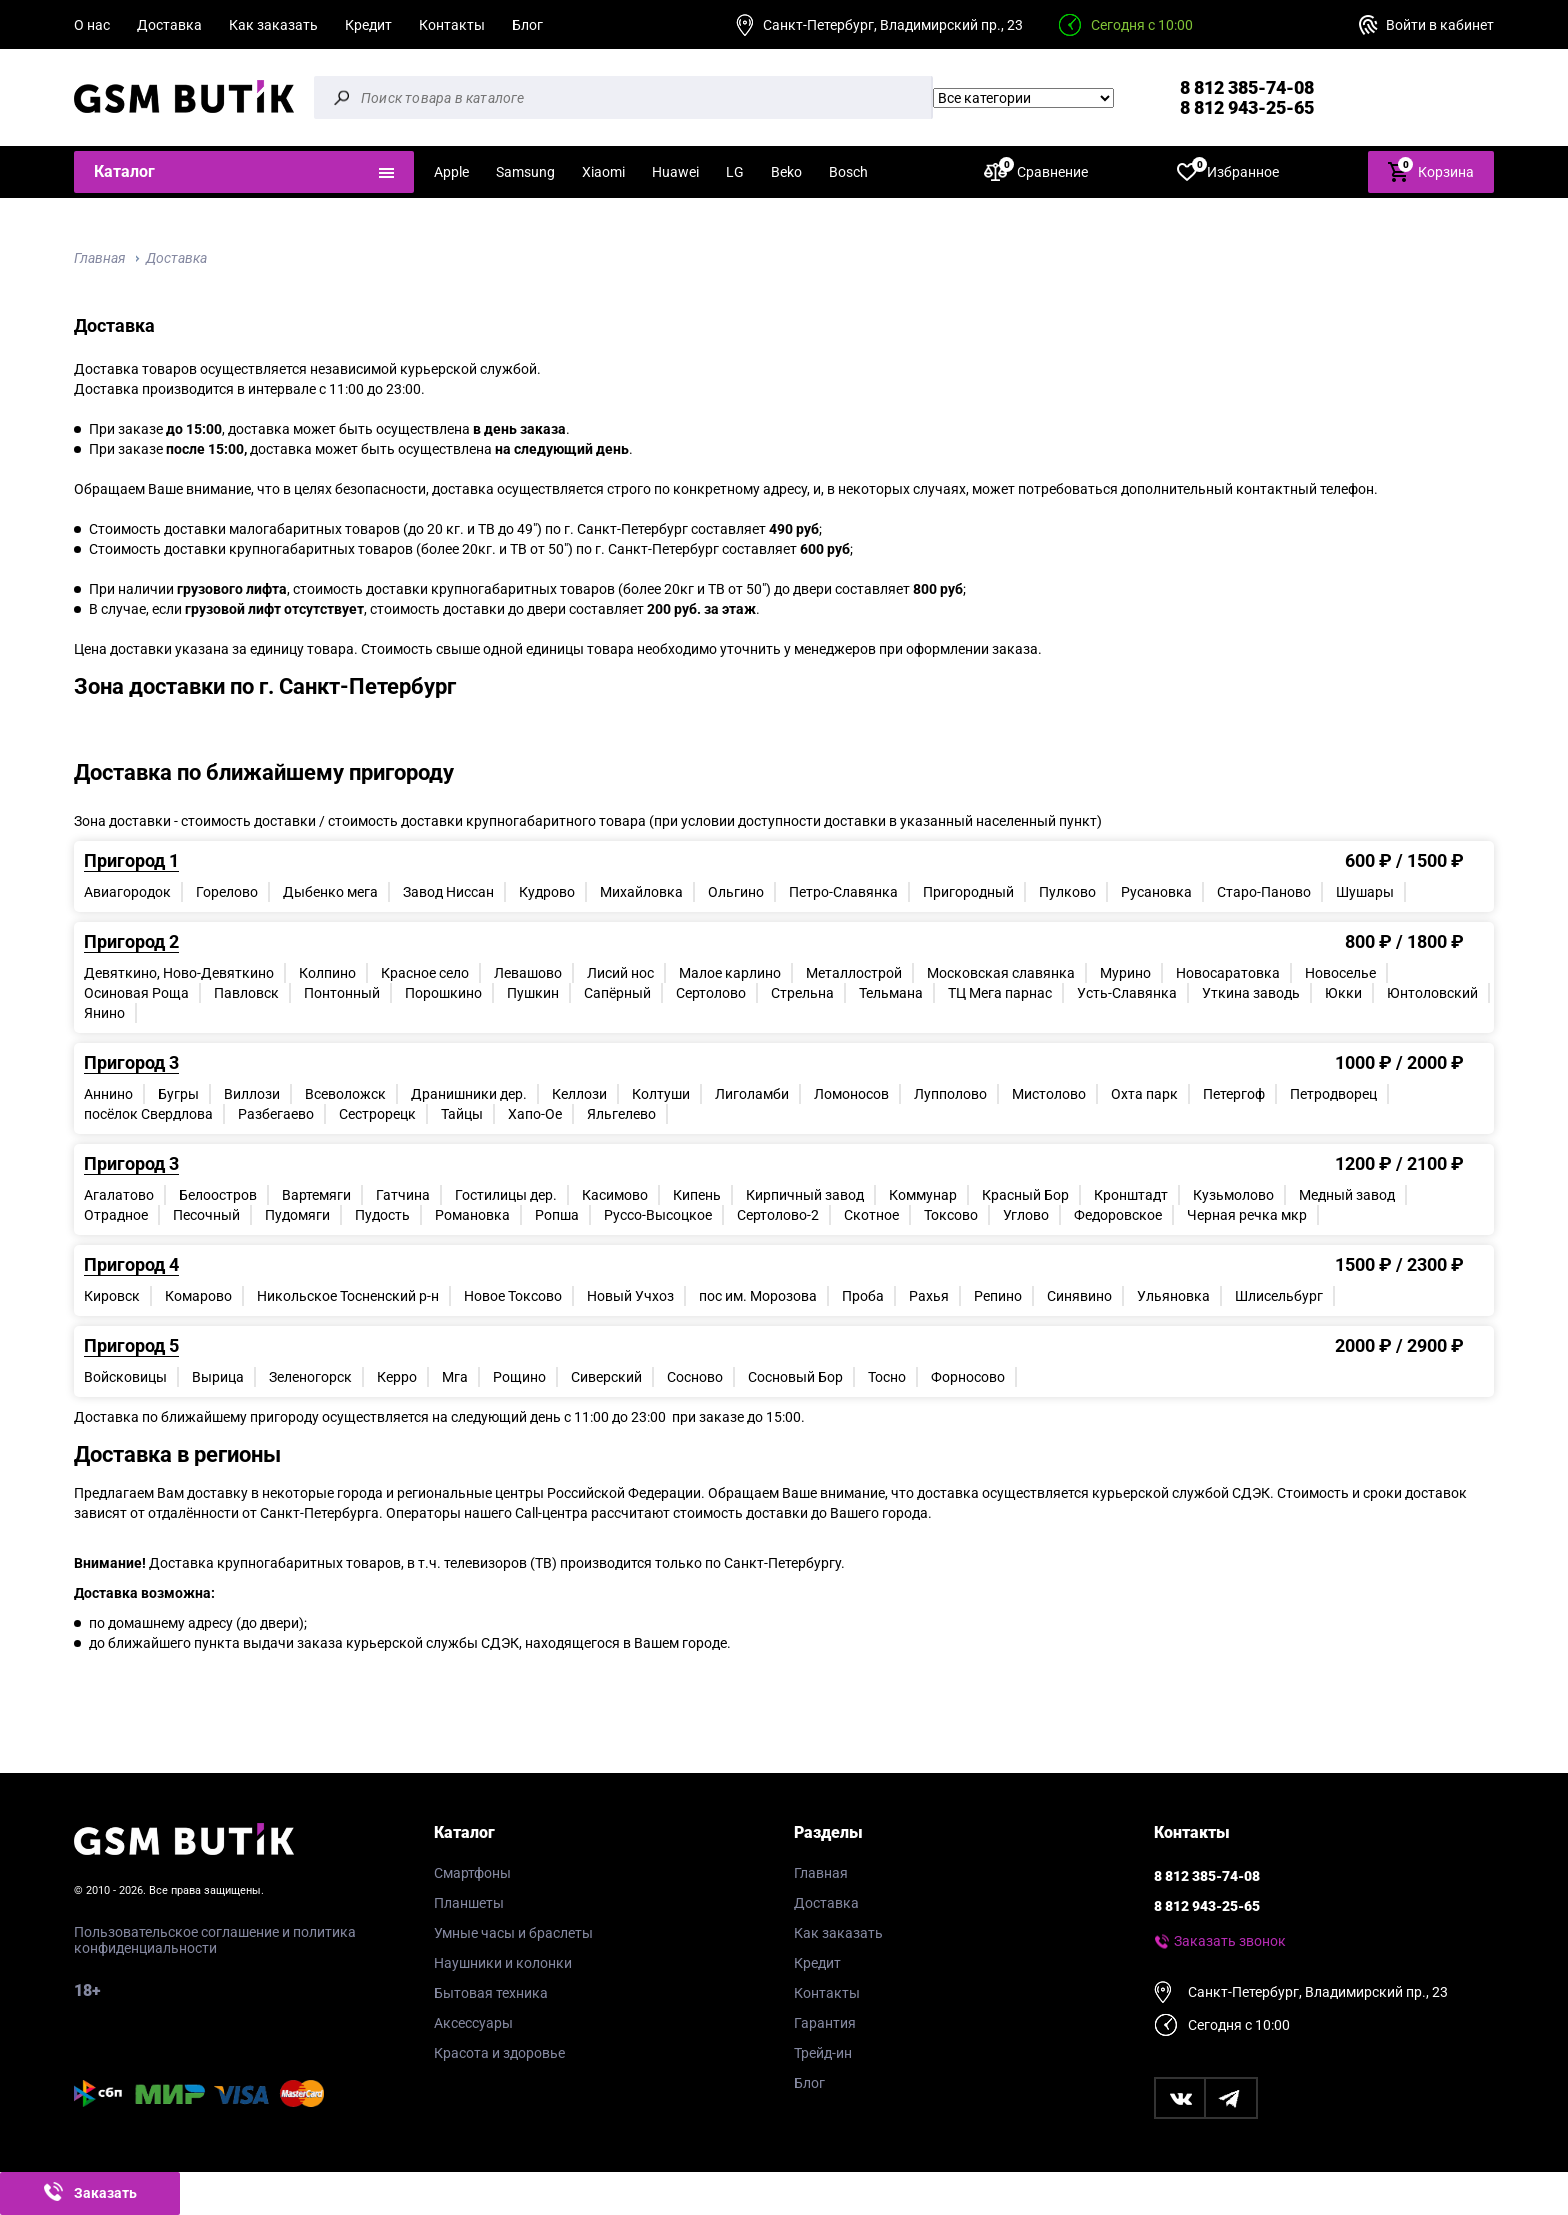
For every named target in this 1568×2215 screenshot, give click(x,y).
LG (735, 172)
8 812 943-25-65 (1247, 107)
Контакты (452, 25)
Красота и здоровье (499, 2053)
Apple (451, 172)
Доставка (169, 25)
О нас (92, 25)
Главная (99, 258)
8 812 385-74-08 (1247, 87)
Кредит (368, 25)
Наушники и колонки (503, 1963)
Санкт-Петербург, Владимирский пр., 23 (893, 25)
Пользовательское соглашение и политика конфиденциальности (215, 1940)
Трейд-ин (823, 2053)
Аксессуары (473, 2023)
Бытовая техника (491, 1993)
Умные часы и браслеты (513, 1933)
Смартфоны (472, 1873)
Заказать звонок (1230, 1941)
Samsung (525, 172)
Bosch (848, 172)
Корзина (1431, 170)
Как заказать (273, 25)
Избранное (1228, 171)
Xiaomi (603, 172)
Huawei (675, 172)
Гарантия (825, 2023)
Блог (527, 25)
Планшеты (469, 1903)
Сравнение (1036, 171)
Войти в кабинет (1440, 25)
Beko (786, 172)
